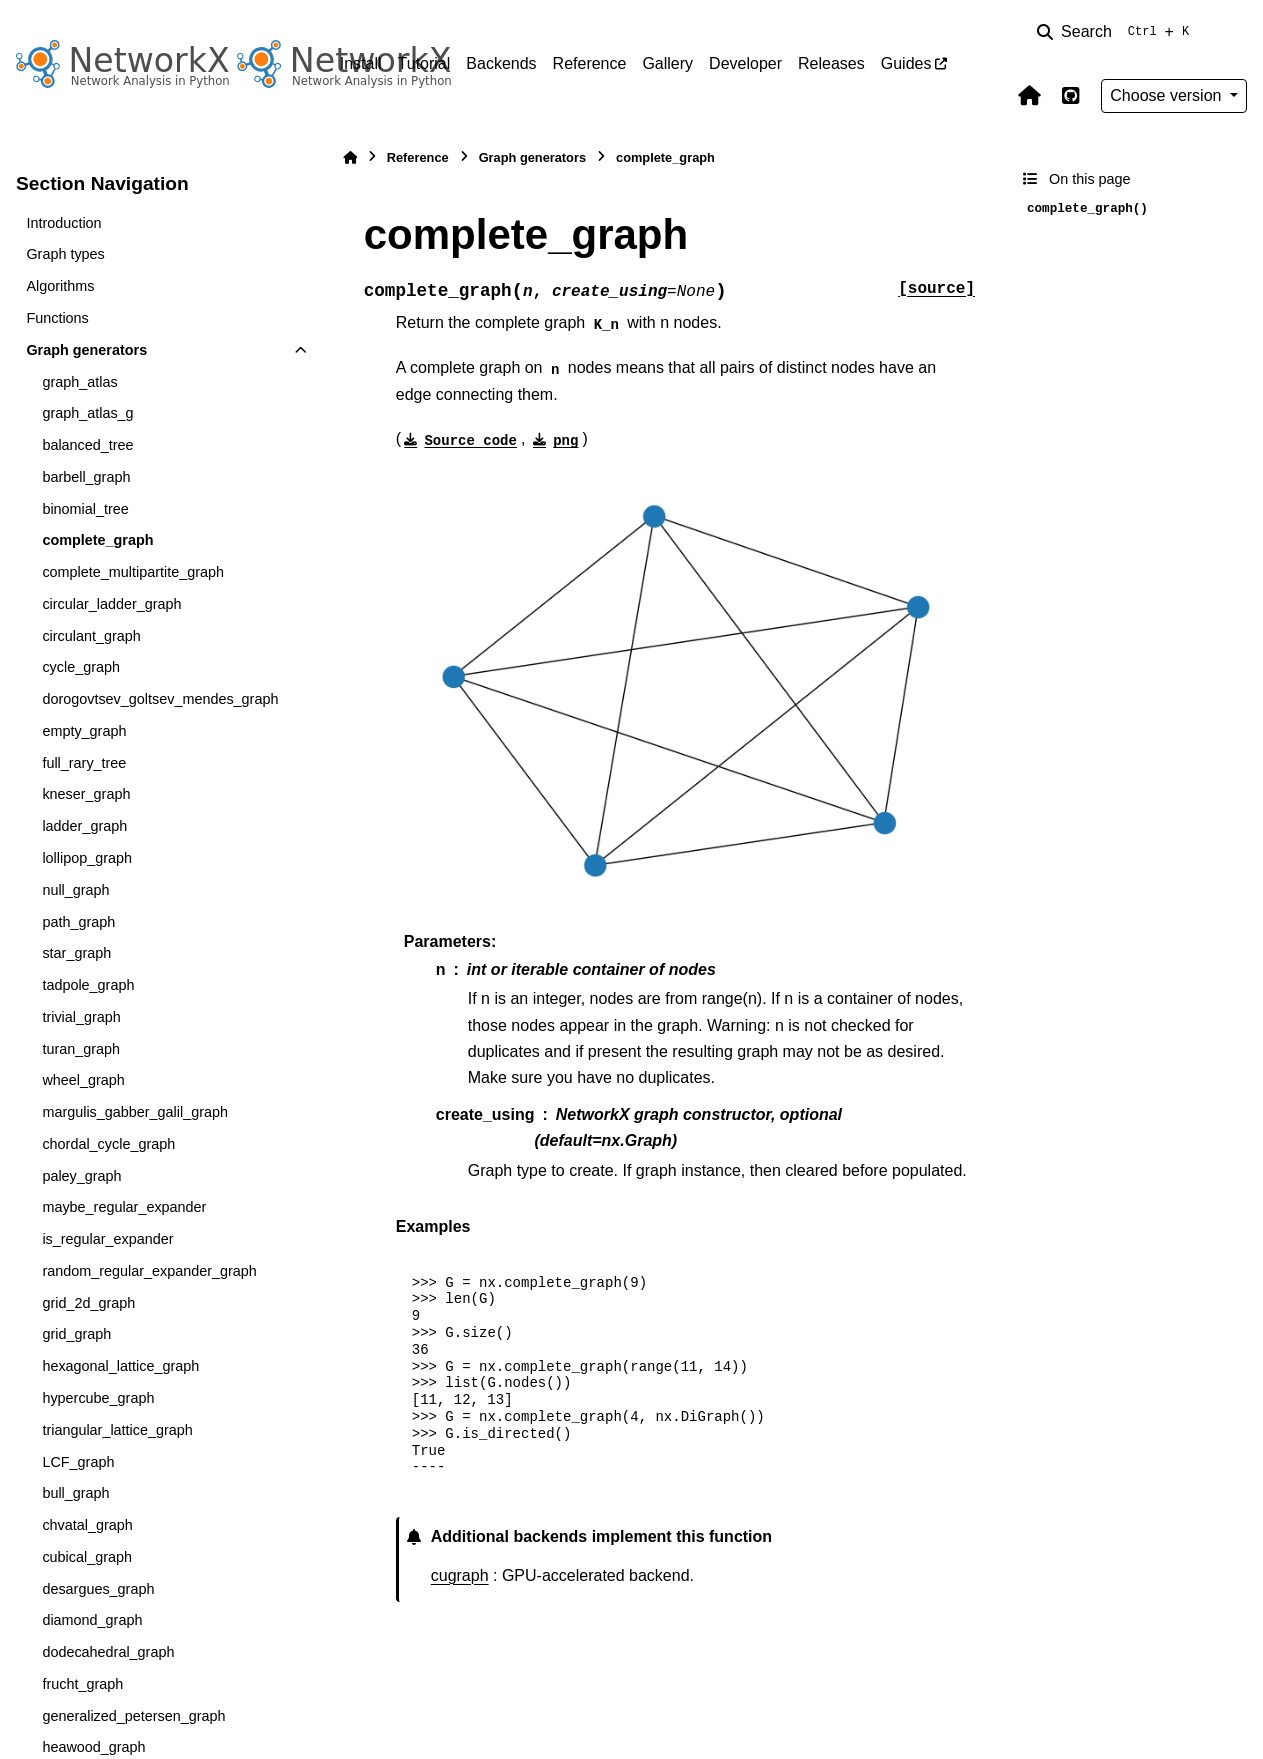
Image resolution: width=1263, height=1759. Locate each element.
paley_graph (81, 1176)
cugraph (460, 1575)
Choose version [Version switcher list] (1168, 95)
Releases (831, 63)
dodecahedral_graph (108, 1652)
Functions (57, 318)
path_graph (78, 922)
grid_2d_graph (88, 1303)
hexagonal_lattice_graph (120, 1366)
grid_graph (76, 1334)
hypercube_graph (98, 1398)
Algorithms (60, 286)
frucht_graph (82, 1684)
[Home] (350, 157)
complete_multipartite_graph (133, 572)
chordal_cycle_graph (108, 1144)
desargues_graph (98, 1589)
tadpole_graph (88, 985)
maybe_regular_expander (124, 1207)
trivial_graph (81, 1017)
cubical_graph (87, 1557)
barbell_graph (86, 477)
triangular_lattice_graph (117, 1430)
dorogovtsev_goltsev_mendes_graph (160, 699)
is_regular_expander (107, 1239)
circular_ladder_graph (111, 604)
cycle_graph (81, 667)
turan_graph (81, 1049)
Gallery (667, 63)
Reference (590, 63)
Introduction (63, 223)
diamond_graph (92, 1620)
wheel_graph (83, 1080)
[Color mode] (1235, 32)
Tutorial (424, 63)
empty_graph (84, 731)
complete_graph (97, 540)
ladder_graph (84, 826)
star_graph (76, 953)
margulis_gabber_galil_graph (135, 1112)
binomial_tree (85, 509)
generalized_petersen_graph (133, 1716)
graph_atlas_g (87, 413)
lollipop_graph (87, 858)
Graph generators (86, 350)
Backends (501, 63)
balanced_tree (87, 445)
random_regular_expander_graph (149, 1271)
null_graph (75, 890)
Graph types (65, 254)
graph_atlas (79, 382)
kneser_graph (86, 794)
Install (361, 63)
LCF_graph (78, 1462)
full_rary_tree (84, 763)
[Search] (1117, 32)
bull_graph (75, 1493)
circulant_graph (91, 636)
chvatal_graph (87, 1525)
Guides (906, 63)
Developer (745, 63)
